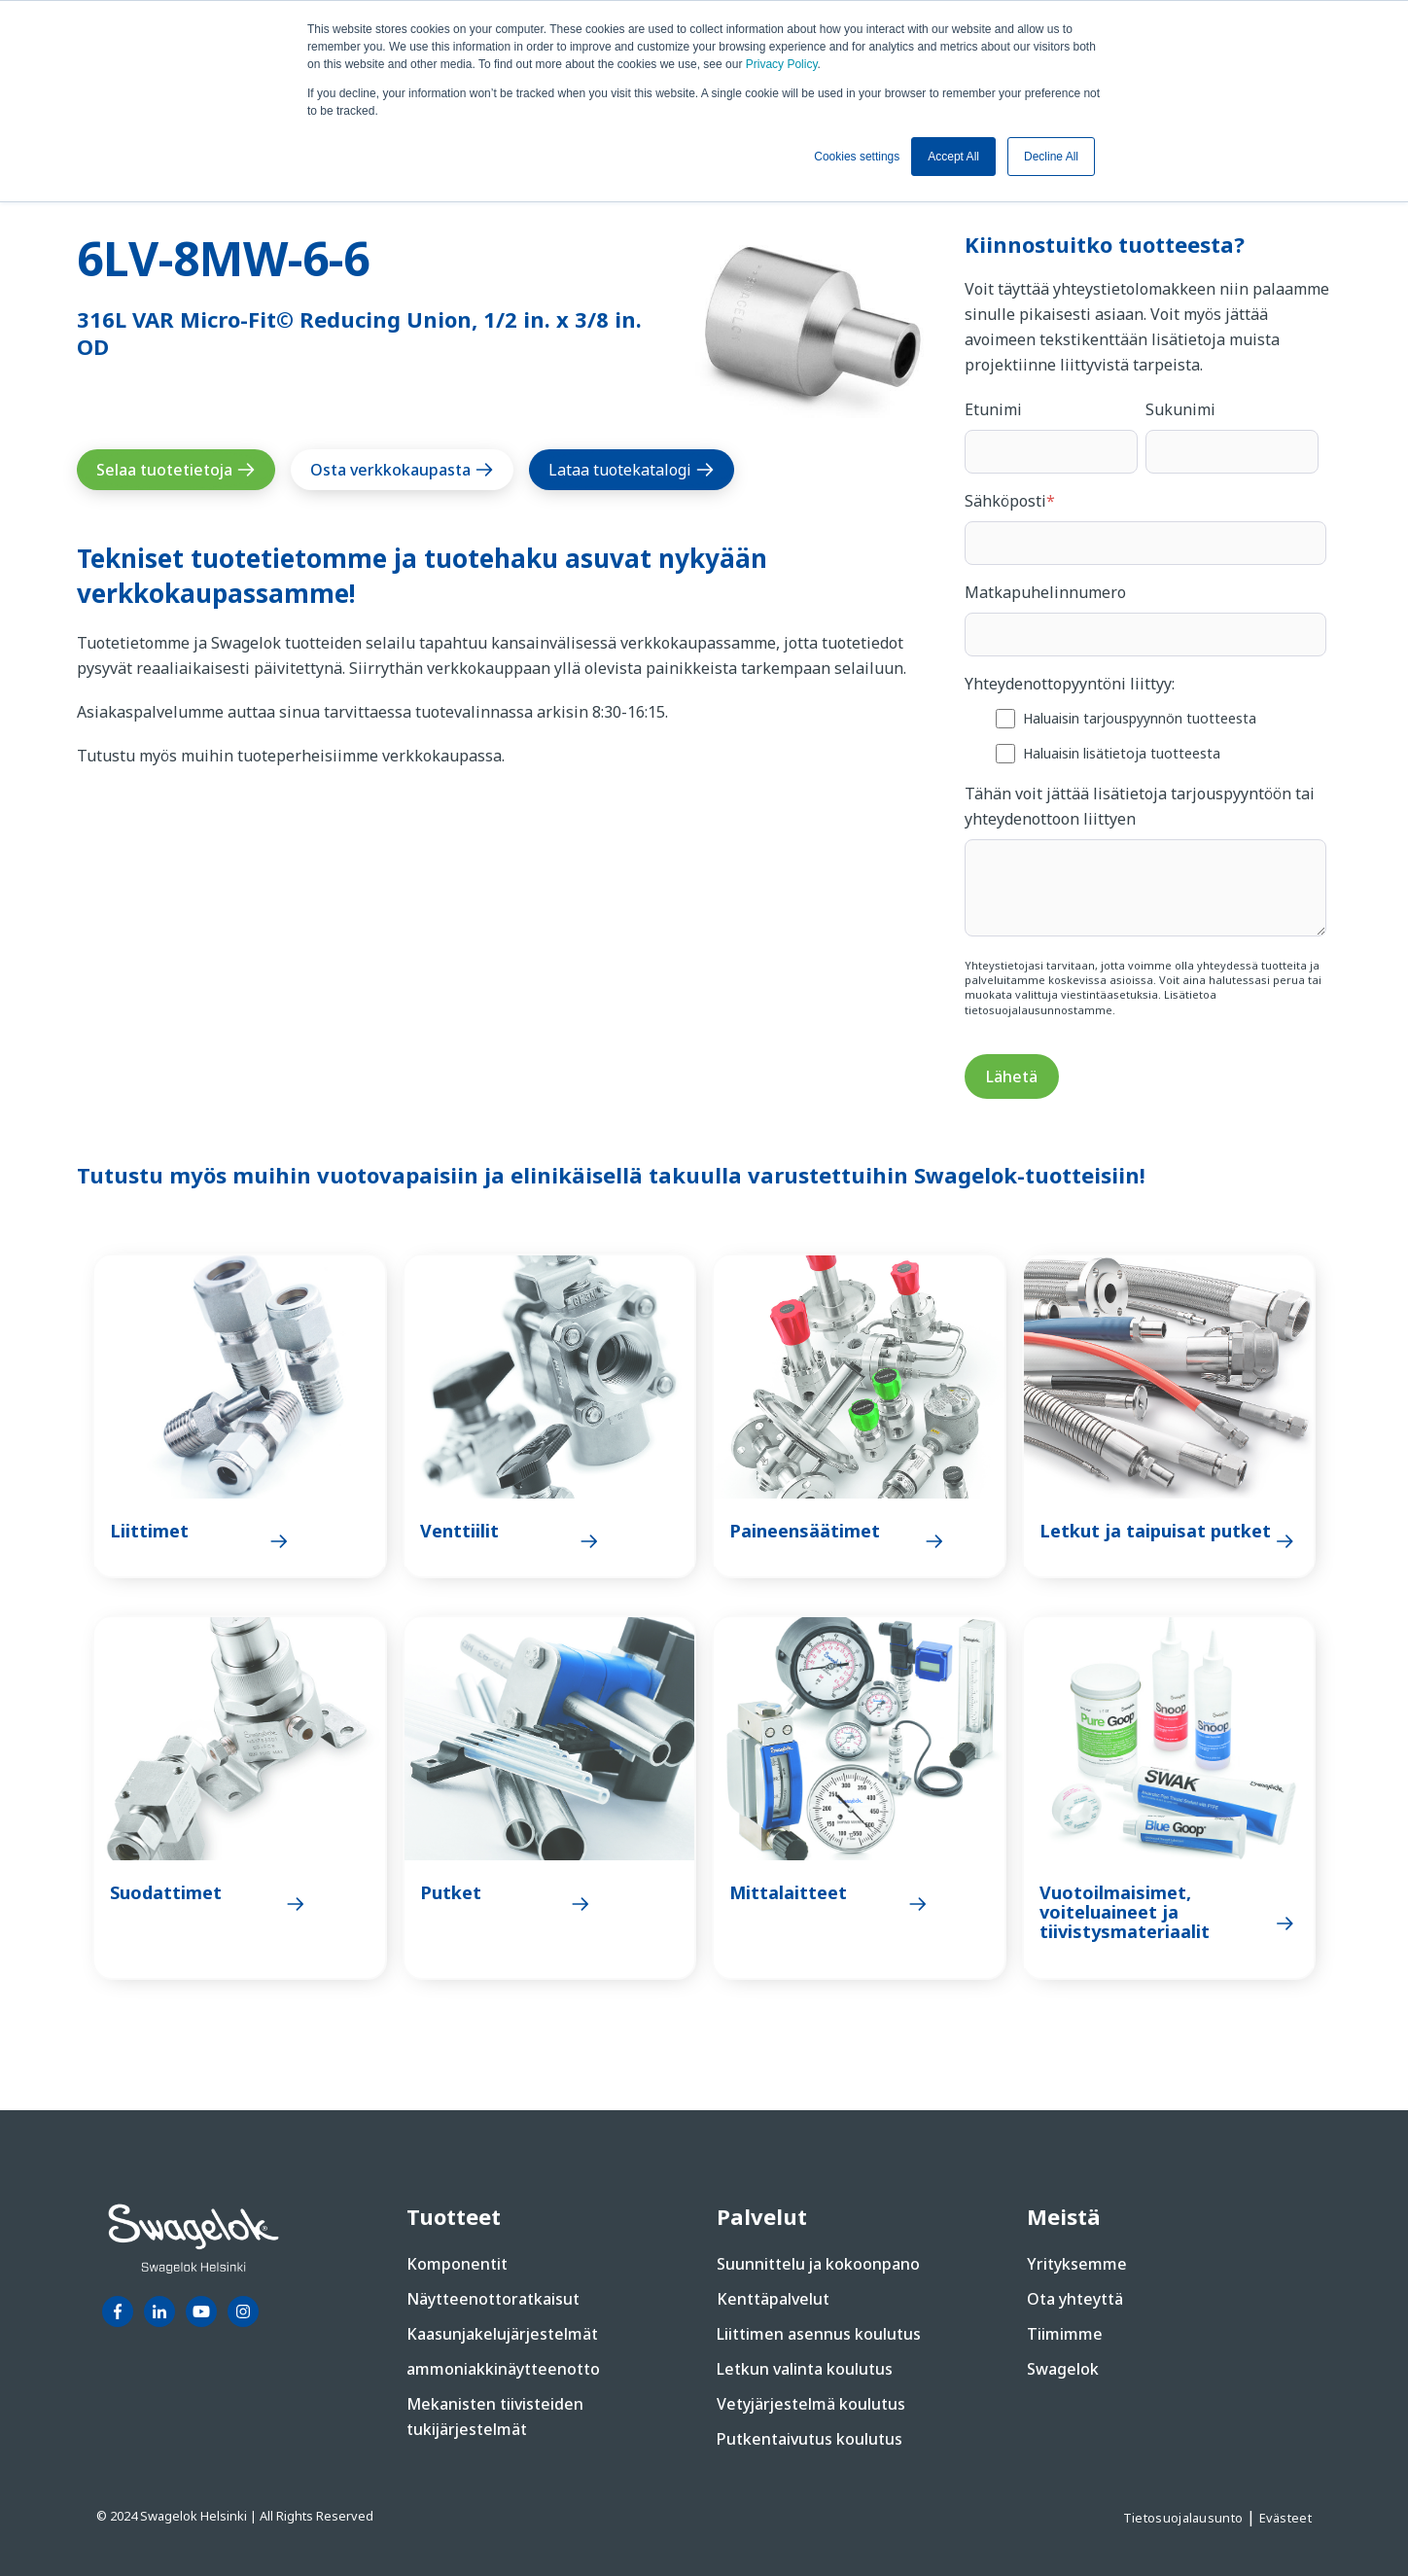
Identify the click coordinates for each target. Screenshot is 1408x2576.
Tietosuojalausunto (1185, 2517)
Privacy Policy (782, 64)
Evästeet (1285, 2517)
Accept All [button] (953, 156)
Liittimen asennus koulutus (819, 2334)
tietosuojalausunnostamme (1038, 1010)
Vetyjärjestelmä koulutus (811, 2404)
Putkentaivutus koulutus (809, 2439)
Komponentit (457, 2264)
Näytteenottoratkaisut (493, 2299)
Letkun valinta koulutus (805, 2369)
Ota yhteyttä (1075, 2299)
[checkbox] (1145, 734)
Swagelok (1063, 2369)
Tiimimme (1065, 2334)
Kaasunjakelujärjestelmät (502, 2334)
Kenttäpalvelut (773, 2299)
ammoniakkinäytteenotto (503, 2369)
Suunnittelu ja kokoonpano (818, 2264)
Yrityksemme (1077, 2264)
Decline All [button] (1051, 156)
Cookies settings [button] (856, 156)
